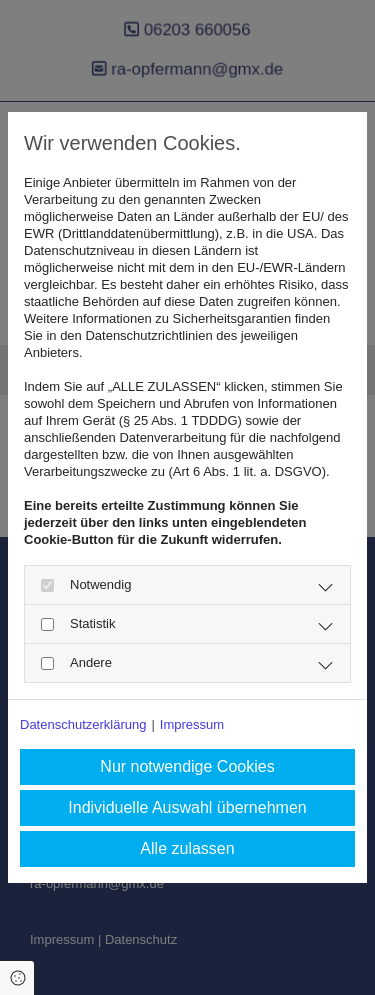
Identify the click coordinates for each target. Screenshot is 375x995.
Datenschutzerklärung (83, 724)
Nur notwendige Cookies (187, 766)
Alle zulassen (187, 848)
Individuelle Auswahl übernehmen (187, 807)
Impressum (192, 724)
